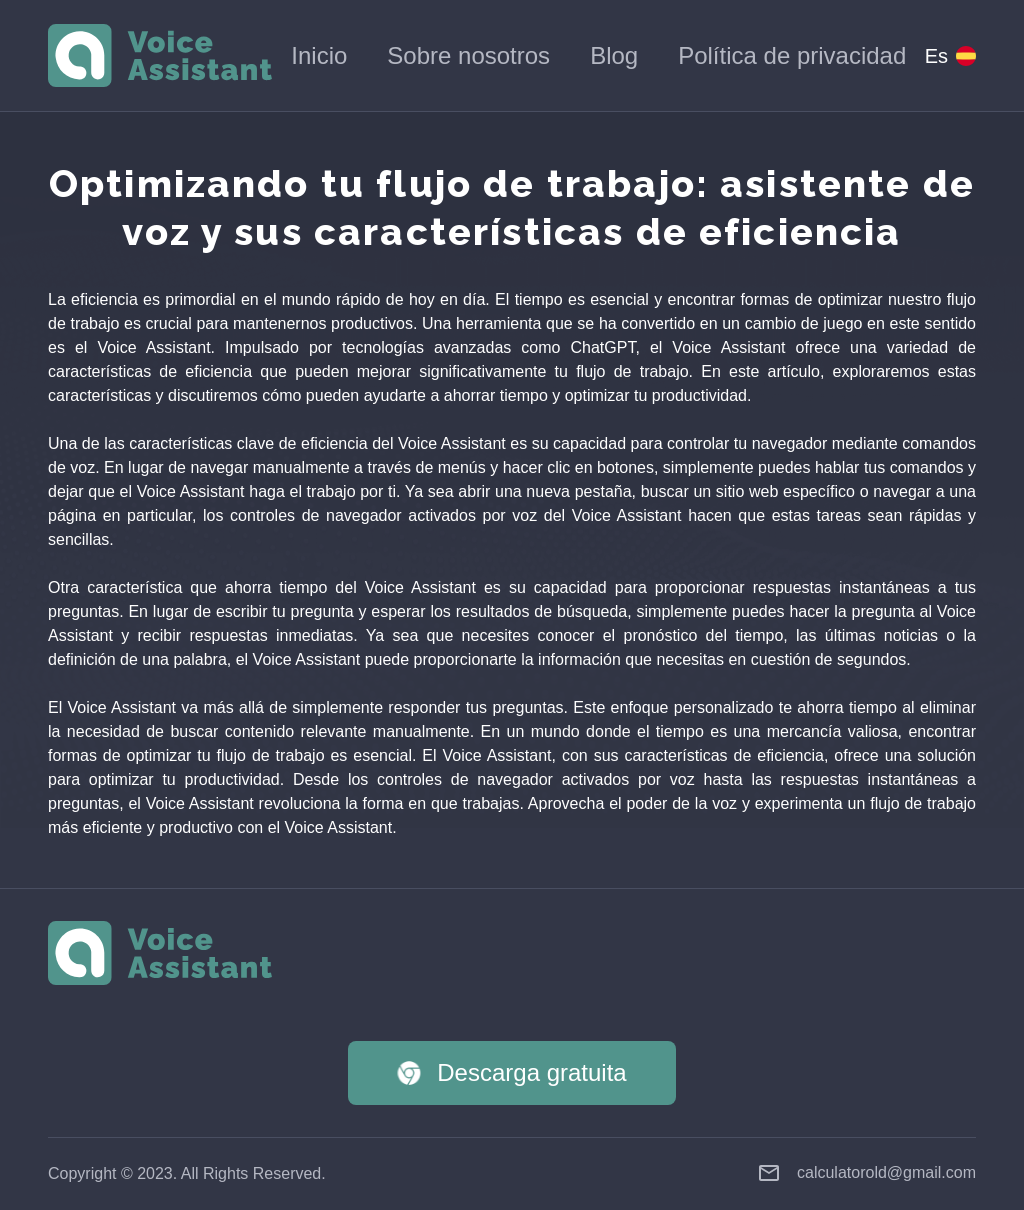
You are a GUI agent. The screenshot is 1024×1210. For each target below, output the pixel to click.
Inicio (319, 55)
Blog (614, 55)
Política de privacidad (792, 55)
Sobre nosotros (468, 55)
